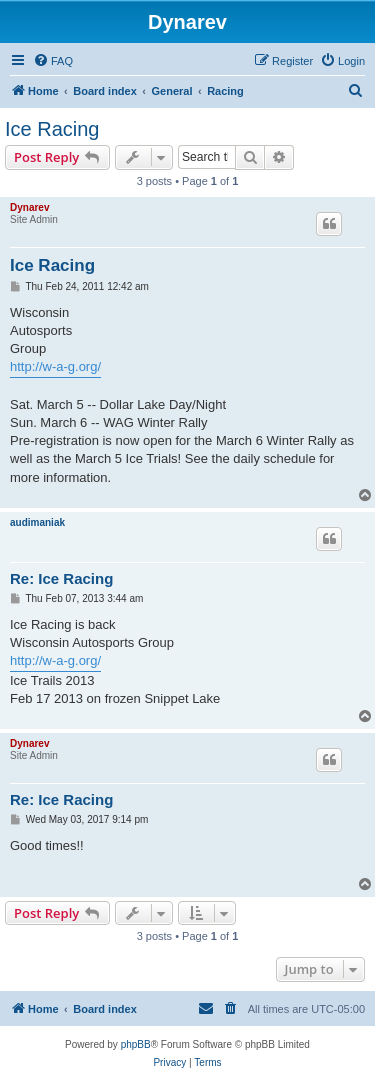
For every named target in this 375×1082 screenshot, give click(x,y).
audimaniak (37, 522)
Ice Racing (52, 129)
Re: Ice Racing (61, 578)
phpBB (136, 1044)
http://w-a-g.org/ (55, 366)
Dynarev (29, 207)
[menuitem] (53, 61)
